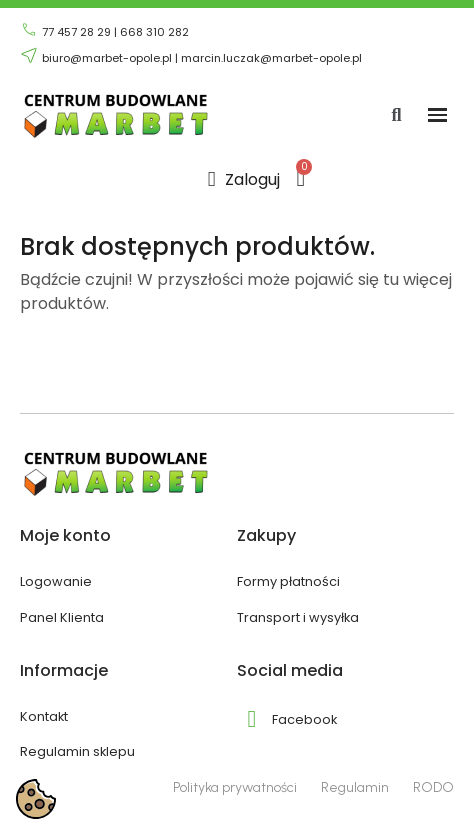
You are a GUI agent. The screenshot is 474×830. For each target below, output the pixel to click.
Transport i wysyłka (298, 617)
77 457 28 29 (76, 32)
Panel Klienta (62, 617)
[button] (396, 115)
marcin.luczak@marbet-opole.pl (271, 58)
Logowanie (56, 581)
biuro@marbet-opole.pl (107, 58)
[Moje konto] (244, 179)
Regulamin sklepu (77, 751)
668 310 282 (154, 32)
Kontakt (44, 716)
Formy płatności (288, 581)
